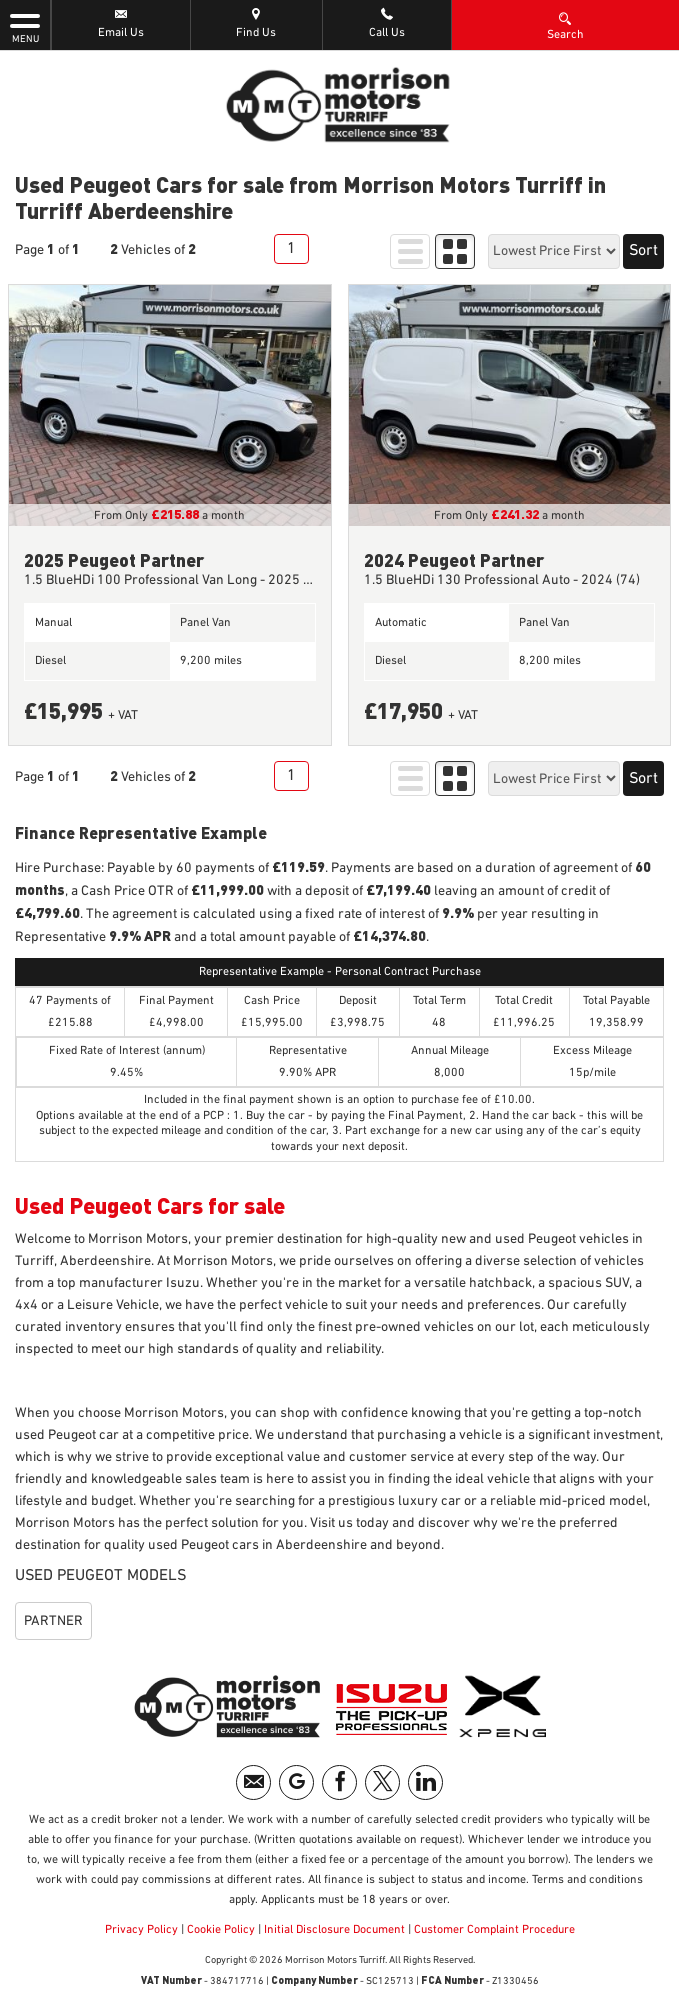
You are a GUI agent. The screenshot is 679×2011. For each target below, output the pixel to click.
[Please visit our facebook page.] (339, 1782)
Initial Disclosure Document (334, 1930)
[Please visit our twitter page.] (382, 1782)
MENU (25, 27)
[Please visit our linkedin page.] (425, 1782)
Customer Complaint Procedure (493, 1930)
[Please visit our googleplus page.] (296, 1782)
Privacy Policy (141, 1930)
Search (565, 25)
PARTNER (53, 1621)
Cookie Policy (221, 1930)
